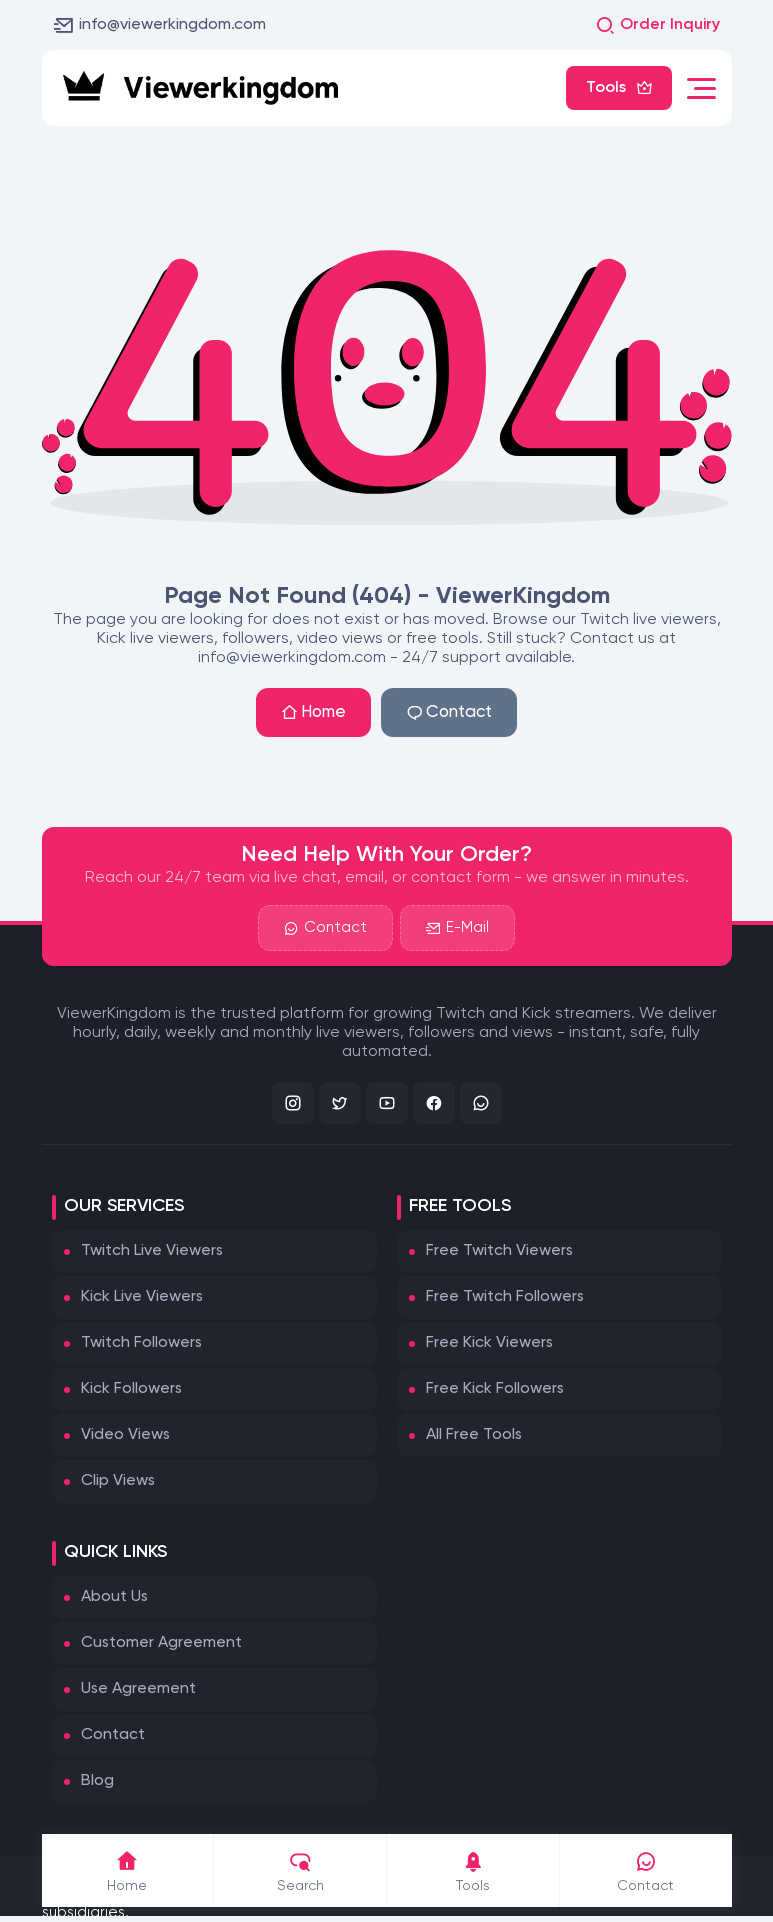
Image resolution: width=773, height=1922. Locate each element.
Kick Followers (131, 1389)
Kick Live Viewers (142, 1297)
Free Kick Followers (495, 1389)
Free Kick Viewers (489, 1343)
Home (313, 712)
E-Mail (457, 928)
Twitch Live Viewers (152, 1251)
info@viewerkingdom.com (160, 25)
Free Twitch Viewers (499, 1251)
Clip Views (118, 1481)
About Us (114, 1597)
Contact (449, 712)
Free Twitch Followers (505, 1297)
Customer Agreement (161, 1643)
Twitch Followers (141, 1343)
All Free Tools (474, 1435)
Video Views (125, 1435)
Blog (97, 1781)
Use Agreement (138, 1689)
